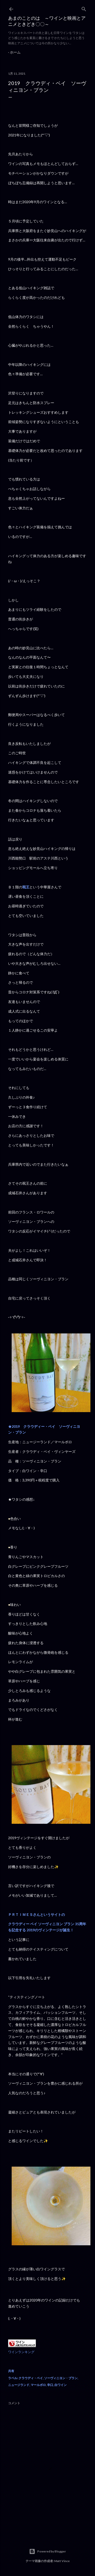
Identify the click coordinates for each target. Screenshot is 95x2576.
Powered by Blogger (47, 2551)
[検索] (84, 8)
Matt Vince (62, 2561)
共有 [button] (11, 2371)
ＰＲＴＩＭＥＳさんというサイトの (36, 1914)
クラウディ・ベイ (30, 2378)
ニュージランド (18, 2385)
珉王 (25, 887)
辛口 (50, 2385)
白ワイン (60, 2385)
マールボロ (38, 2385)
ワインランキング (21, 2352)
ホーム (15, 52)
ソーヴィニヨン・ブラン (61, 2378)
